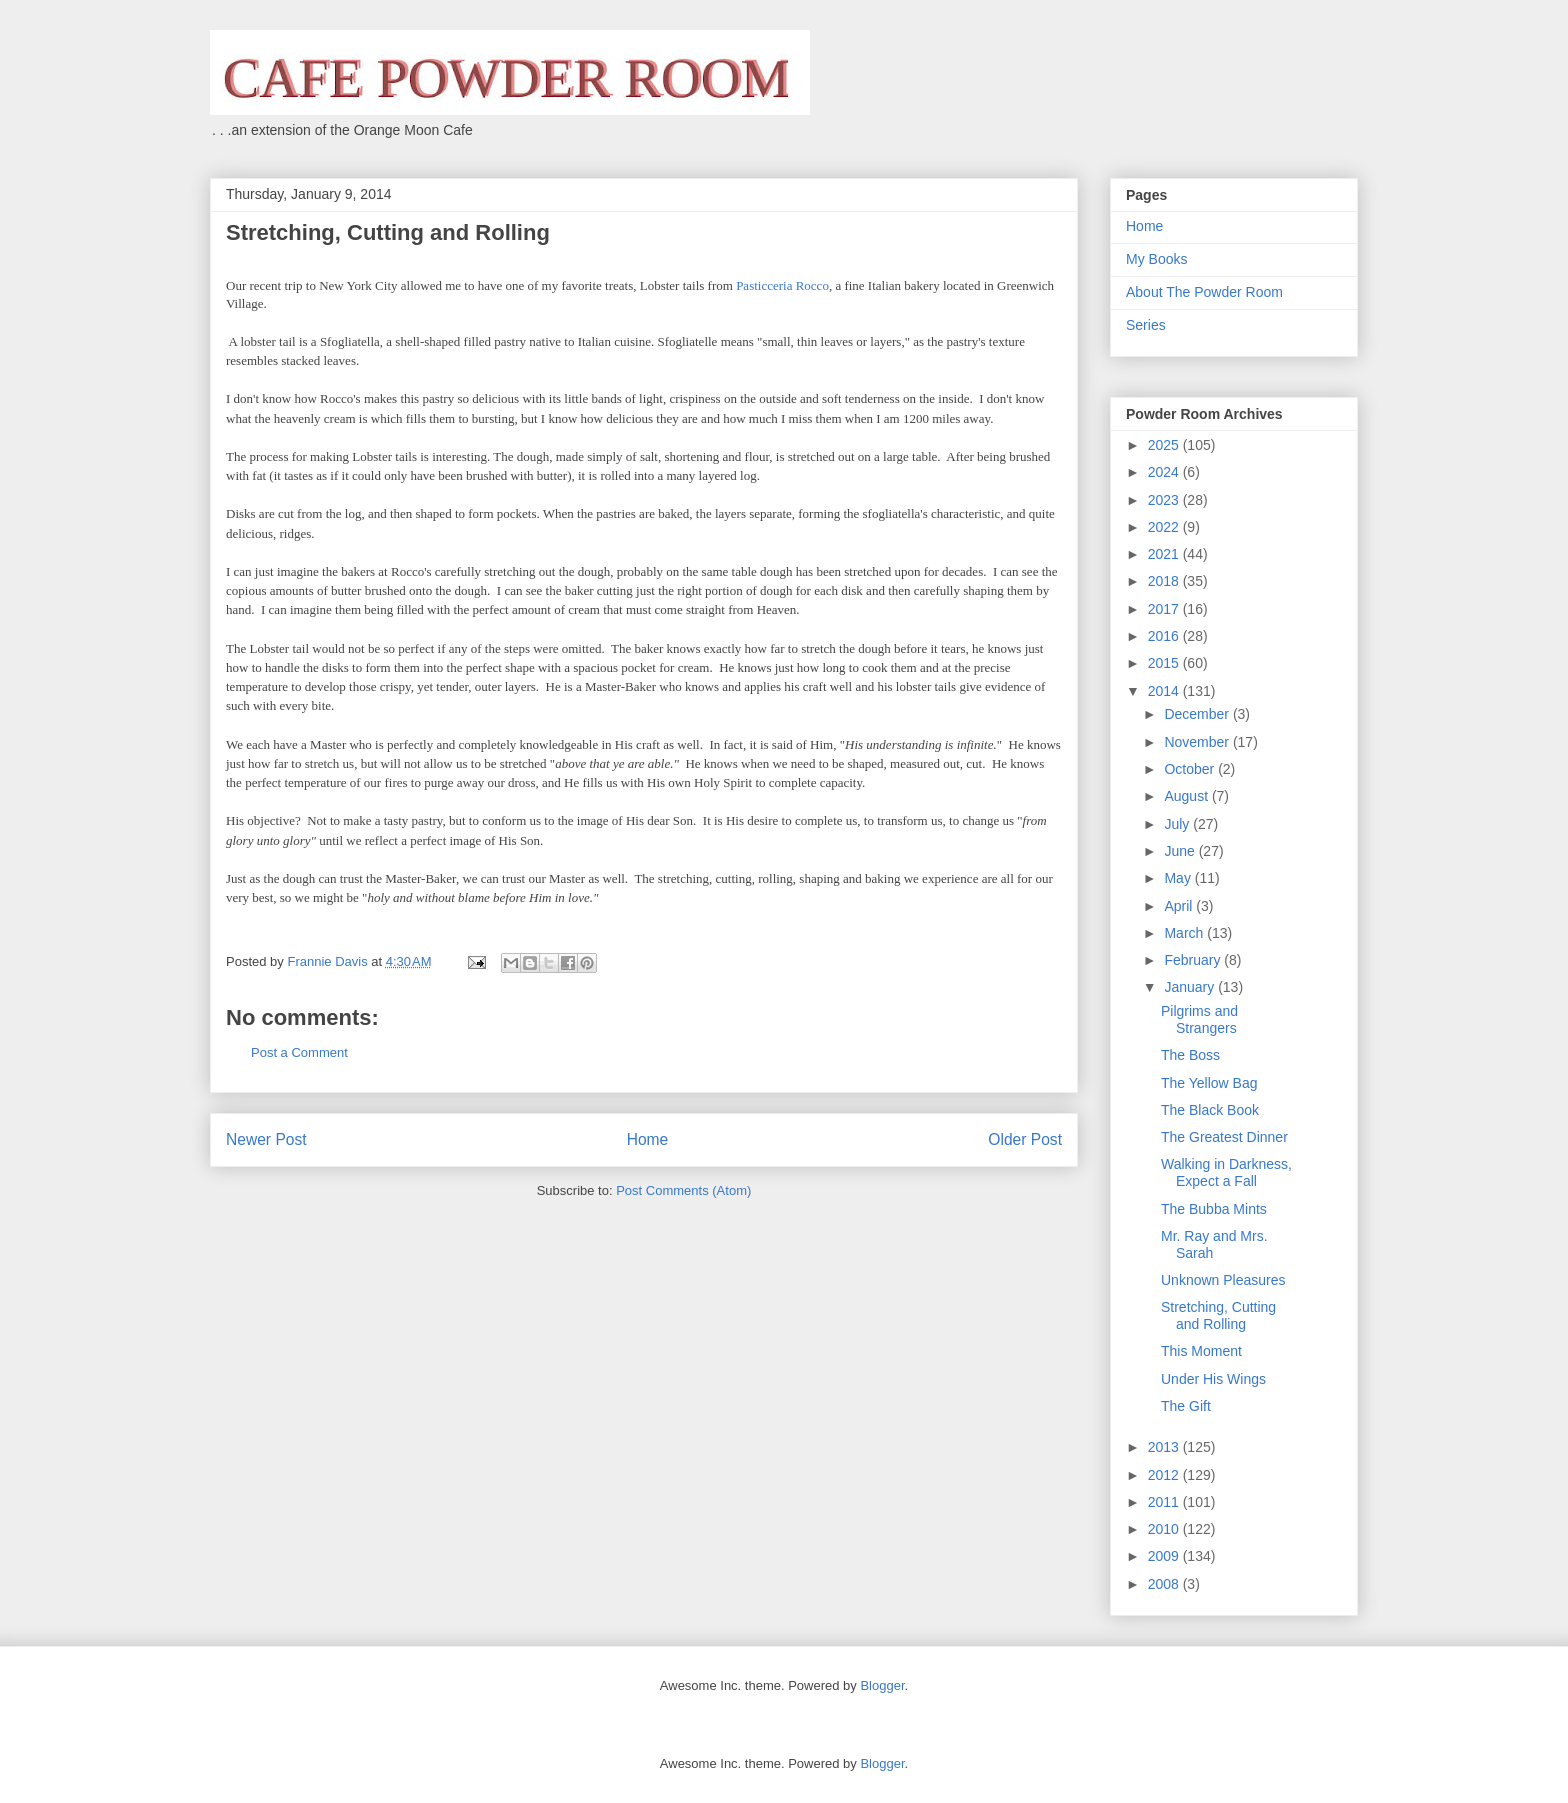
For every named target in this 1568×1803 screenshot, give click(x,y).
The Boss (1190, 1055)
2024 (1165, 472)
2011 (1165, 1502)
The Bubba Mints (1214, 1209)
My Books (1156, 259)
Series (1146, 325)
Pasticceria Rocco (782, 285)
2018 (1165, 581)
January (1191, 987)
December (1198, 714)
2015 (1165, 663)
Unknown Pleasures (1223, 1280)
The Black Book (1210, 1110)
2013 (1165, 1447)
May (1179, 878)
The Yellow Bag (1209, 1083)
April (1180, 906)
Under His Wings (1213, 1379)
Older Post (1025, 1139)
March (1185, 933)
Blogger (882, 1685)
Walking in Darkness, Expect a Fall (1226, 1172)
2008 (1165, 1584)
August (1187, 796)
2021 (1165, 554)
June (1181, 851)
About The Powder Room (1204, 292)
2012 (1165, 1475)
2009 (1165, 1556)
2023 (1165, 500)
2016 (1165, 636)
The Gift (1186, 1406)
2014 (1165, 691)
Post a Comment (299, 1052)
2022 (1165, 527)
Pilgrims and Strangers (1199, 1019)
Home (648, 1139)
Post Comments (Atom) (683, 1190)
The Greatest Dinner (1224, 1137)
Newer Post (266, 1139)
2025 (1165, 445)
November (1198, 742)
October (1191, 769)
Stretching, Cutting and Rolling (1218, 1315)
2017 (1165, 609)
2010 (1165, 1529)
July (1178, 824)
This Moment (1201, 1351)
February (1194, 960)
